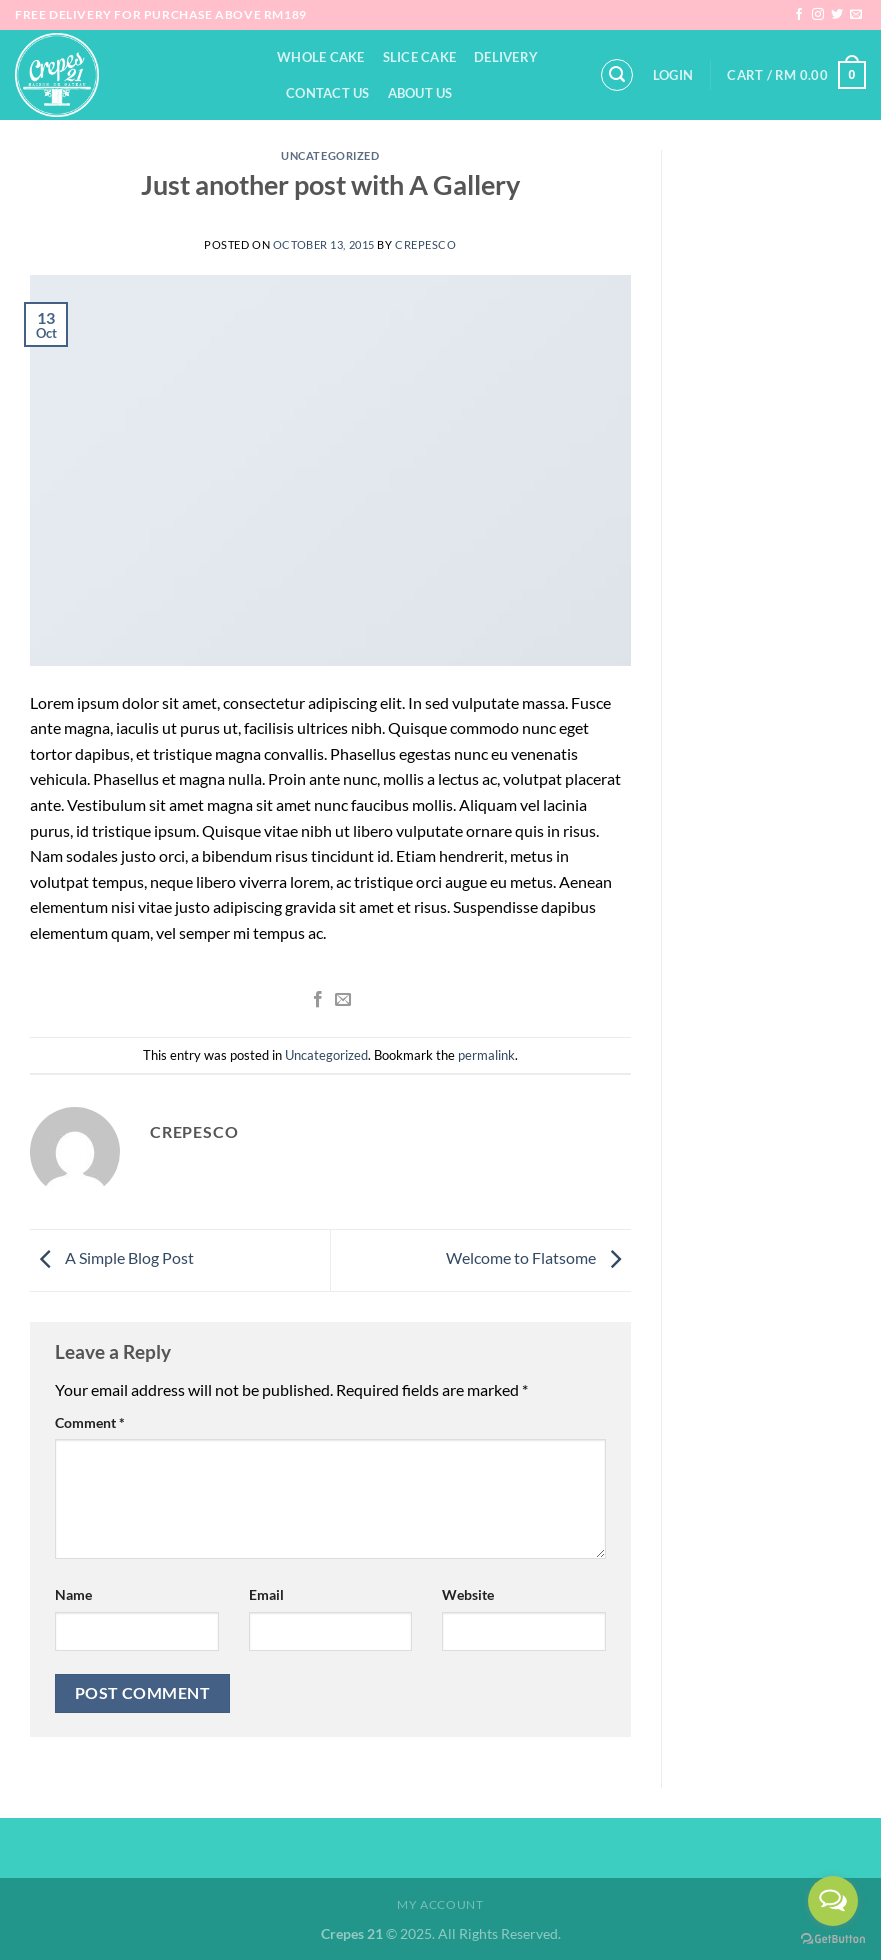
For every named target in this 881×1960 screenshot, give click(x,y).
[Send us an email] (856, 15)
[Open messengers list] (833, 1901)
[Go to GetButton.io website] (833, 1939)
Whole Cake (321, 57)
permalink (486, 1055)
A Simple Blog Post (112, 1257)
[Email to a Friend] (342, 1000)
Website (468, 1594)
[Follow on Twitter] (837, 15)
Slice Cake (420, 57)
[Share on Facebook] (318, 1000)
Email (266, 1594)
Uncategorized (330, 155)
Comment (90, 1422)
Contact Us (328, 93)
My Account (440, 1904)
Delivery (506, 57)
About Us (420, 93)
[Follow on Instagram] (818, 15)
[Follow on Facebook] (799, 15)
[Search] (617, 75)
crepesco (425, 244)
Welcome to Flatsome (538, 1257)
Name (73, 1594)
